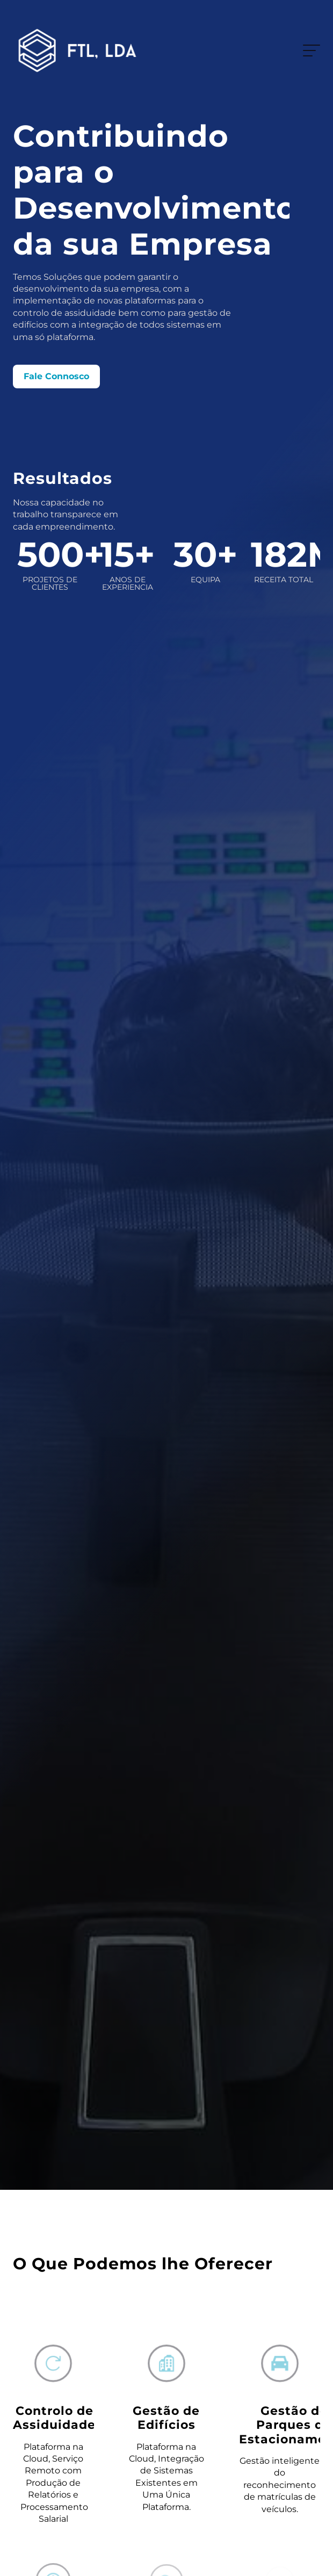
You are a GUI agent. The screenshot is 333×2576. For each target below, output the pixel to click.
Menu (309, 50)
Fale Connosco (56, 376)
